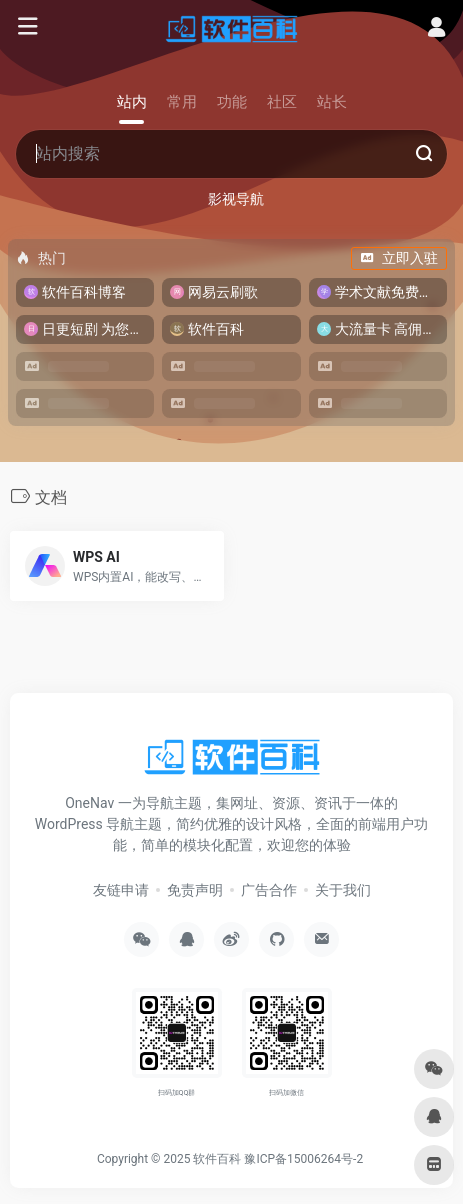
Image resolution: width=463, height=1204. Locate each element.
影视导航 (236, 199)
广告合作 (269, 890)
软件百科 (217, 1159)
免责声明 (195, 890)
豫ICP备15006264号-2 (303, 1159)
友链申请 (121, 890)
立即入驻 (399, 258)
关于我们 (343, 890)
